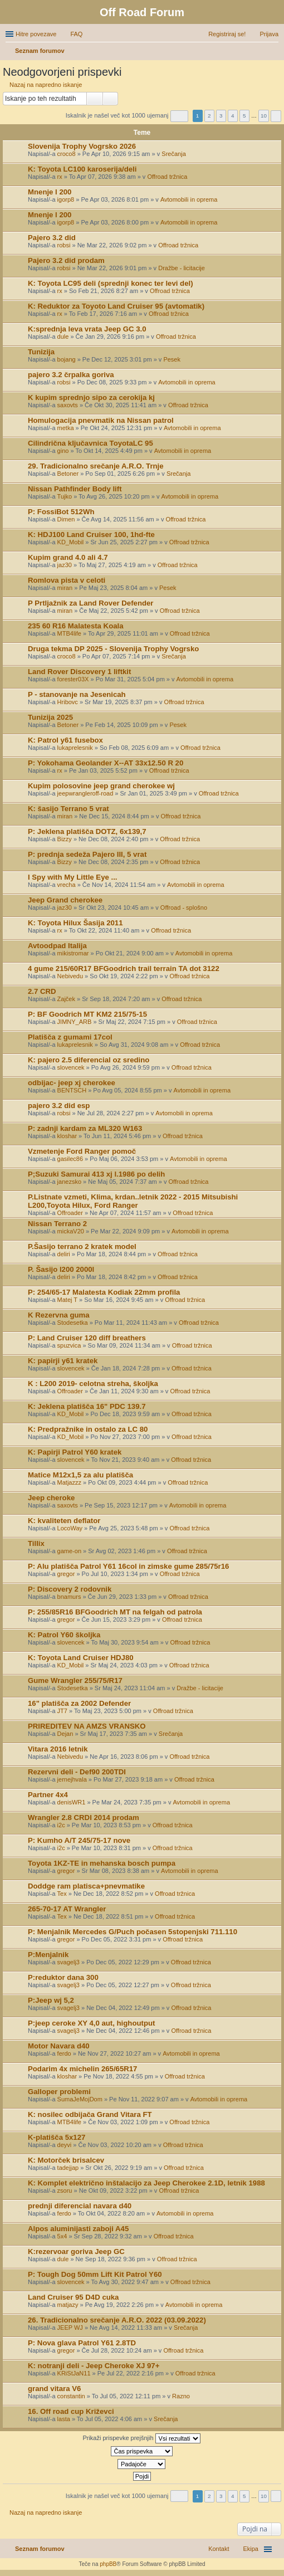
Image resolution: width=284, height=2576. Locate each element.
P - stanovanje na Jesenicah (77, 694)
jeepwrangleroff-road (85, 793)
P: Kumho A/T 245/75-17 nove (79, 1840)
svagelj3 (68, 1962)
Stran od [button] (179, 116)
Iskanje (94, 98)
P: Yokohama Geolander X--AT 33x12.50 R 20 (105, 763)
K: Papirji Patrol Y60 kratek (74, 1452)
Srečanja (173, 153)
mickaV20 (70, 1231)
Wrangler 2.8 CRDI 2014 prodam (83, 1817)
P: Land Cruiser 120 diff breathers (87, 1338)
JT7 (62, 1710)
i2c (61, 1825)
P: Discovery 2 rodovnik (69, 1589)
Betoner (68, 473)
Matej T (67, 1299)
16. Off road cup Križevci (71, 2411)
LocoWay (69, 1528)
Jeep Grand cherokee (65, 900)
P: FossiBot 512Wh (61, 512)
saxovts (67, 405)
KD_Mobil (70, 542)
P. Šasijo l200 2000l (61, 1269)
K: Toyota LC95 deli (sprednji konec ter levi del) (110, 283)
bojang (66, 359)
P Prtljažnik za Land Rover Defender (90, 603)
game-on (69, 1551)
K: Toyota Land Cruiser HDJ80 (81, 1657)
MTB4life (69, 633)
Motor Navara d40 (59, 2046)
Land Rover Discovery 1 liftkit (79, 671)
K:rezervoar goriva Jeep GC (76, 2251)
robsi (64, 245)
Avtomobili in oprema (189, 199)
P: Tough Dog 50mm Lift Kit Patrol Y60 (95, 2274)
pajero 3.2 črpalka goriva (71, 374)
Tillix (36, 1543)
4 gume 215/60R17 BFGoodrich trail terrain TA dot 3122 (123, 968)
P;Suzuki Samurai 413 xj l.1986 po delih (96, 1174)
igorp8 (66, 199)
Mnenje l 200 (49, 192)
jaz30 (64, 565)
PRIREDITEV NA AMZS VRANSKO (87, 1726)
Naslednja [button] (276, 116)
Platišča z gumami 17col (70, 1037)
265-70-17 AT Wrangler (67, 1909)
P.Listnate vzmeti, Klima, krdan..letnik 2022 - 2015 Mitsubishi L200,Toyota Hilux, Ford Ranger (133, 1201)
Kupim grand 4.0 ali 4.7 (68, 557)
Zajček (66, 999)
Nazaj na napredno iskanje (45, 84)
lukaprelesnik (75, 747)
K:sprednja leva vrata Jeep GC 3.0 (87, 329)
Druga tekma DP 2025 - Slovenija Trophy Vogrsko (113, 649)
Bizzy (64, 839)
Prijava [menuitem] (268, 34)
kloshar (67, 1136)
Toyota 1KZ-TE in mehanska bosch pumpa (101, 1863)
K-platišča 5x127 (56, 2137)
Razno (181, 2396)
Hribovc (67, 702)
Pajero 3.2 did (52, 237)
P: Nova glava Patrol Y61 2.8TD (82, 2343)
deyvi (64, 2144)
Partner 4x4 (48, 1794)
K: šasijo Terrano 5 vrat (68, 808)
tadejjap (68, 2167)
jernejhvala (72, 1779)
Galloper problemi (59, 2091)
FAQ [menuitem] (76, 34)
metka (65, 428)
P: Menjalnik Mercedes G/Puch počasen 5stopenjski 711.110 (132, 1932)
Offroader (70, 1212)
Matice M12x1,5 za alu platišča (80, 1475)
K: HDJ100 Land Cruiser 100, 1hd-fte (91, 534)
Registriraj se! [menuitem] (227, 34)
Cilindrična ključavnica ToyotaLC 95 (90, 443)
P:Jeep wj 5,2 (51, 2000)
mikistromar (73, 953)
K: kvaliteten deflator (64, 1520)
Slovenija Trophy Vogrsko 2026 (82, 146)
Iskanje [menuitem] (274, 51)
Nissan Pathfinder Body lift (75, 489)
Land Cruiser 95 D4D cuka (73, 2297)
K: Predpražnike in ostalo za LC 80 (88, 1429)
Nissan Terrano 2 (57, 1223)
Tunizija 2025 (50, 717)
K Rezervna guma (59, 1315)
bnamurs (69, 1596)
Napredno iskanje (110, 98)
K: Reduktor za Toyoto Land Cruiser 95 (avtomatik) (116, 306)
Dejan (65, 1733)
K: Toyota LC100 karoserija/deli (82, 169)
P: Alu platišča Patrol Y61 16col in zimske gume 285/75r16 (128, 1566)
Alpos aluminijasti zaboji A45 (78, 2228)
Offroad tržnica (167, 176)
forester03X (73, 679)
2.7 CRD (42, 991)
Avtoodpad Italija (57, 945)
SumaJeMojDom (79, 2099)
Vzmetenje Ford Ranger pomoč (82, 1151)
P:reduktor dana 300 (63, 1977)
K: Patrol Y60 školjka (64, 1635)
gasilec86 (70, 1158)
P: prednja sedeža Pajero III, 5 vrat (87, 854)
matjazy (68, 2304)
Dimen (66, 519)
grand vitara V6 (54, 2388)
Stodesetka (72, 1322)
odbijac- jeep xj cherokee (71, 1083)
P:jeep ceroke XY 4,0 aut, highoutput (91, 2023)
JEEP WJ (70, 2327)
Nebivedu (70, 976)
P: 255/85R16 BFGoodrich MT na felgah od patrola (115, 1612)
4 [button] (232, 116)
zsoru (64, 2190)
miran (65, 587)
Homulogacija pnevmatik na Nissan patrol (101, 420)
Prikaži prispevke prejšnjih (141, 2438)
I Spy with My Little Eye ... (72, 877)
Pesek (171, 359)
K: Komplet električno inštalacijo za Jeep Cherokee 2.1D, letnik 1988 (146, 2183)
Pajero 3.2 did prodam (66, 260)
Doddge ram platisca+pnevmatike (86, 1886)
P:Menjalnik (48, 1954)
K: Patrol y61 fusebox (65, 740)
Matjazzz (69, 1482)
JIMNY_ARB (74, 1021)
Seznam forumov (40, 2548)
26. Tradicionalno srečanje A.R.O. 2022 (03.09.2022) (117, 2320)
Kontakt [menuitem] (218, 2548)
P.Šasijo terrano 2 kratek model (82, 1246)
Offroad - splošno (183, 907)
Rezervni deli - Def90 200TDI (77, 1772)
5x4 (62, 2236)
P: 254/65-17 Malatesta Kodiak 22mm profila (104, 1292)
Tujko (64, 496)
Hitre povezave (36, 34)
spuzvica (69, 1345)
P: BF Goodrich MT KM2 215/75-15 (87, 1014)
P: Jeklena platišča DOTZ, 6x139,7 (87, 831)
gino (63, 450)
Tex (62, 1893)
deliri (63, 1254)
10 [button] (264, 116)
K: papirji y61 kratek (62, 1361)
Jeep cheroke (51, 1498)
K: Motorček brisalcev (66, 2160)
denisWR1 (71, 1802)
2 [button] (209, 116)
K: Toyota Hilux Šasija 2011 (75, 923)
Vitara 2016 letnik (58, 1749)
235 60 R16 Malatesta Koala (76, 626)
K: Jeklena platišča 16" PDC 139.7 (87, 1406)
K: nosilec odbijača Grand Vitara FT (90, 2114)
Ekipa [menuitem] (250, 2548)
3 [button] (221, 116)
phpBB (108, 2564)
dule (63, 336)
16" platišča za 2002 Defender (79, 1703)
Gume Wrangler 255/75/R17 (75, 1680)
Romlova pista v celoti (66, 580)
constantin (71, 2396)
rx (59, 176)
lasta (63, 2419)
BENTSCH (72, 1090)
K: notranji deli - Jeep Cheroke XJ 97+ (93, 2366)
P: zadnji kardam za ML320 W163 (85, 1128)
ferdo (64, 2053)
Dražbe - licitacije (181, 268)
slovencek (71, 1067)
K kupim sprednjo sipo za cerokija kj (91, 397)
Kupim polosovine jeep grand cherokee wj (101, 786)
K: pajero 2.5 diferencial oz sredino (88, 1060)
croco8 (66, 153)
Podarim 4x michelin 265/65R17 (82, 2069)
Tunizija (41, 352)
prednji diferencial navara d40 (79, 2206)
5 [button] (244, 116)
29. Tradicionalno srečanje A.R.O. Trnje (96, 466)
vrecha (66, 884)
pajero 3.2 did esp (59, 1105)
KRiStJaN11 (74, 2373)
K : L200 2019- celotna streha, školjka (93, 1383)
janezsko (69, 1181)
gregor (66, 1573)
